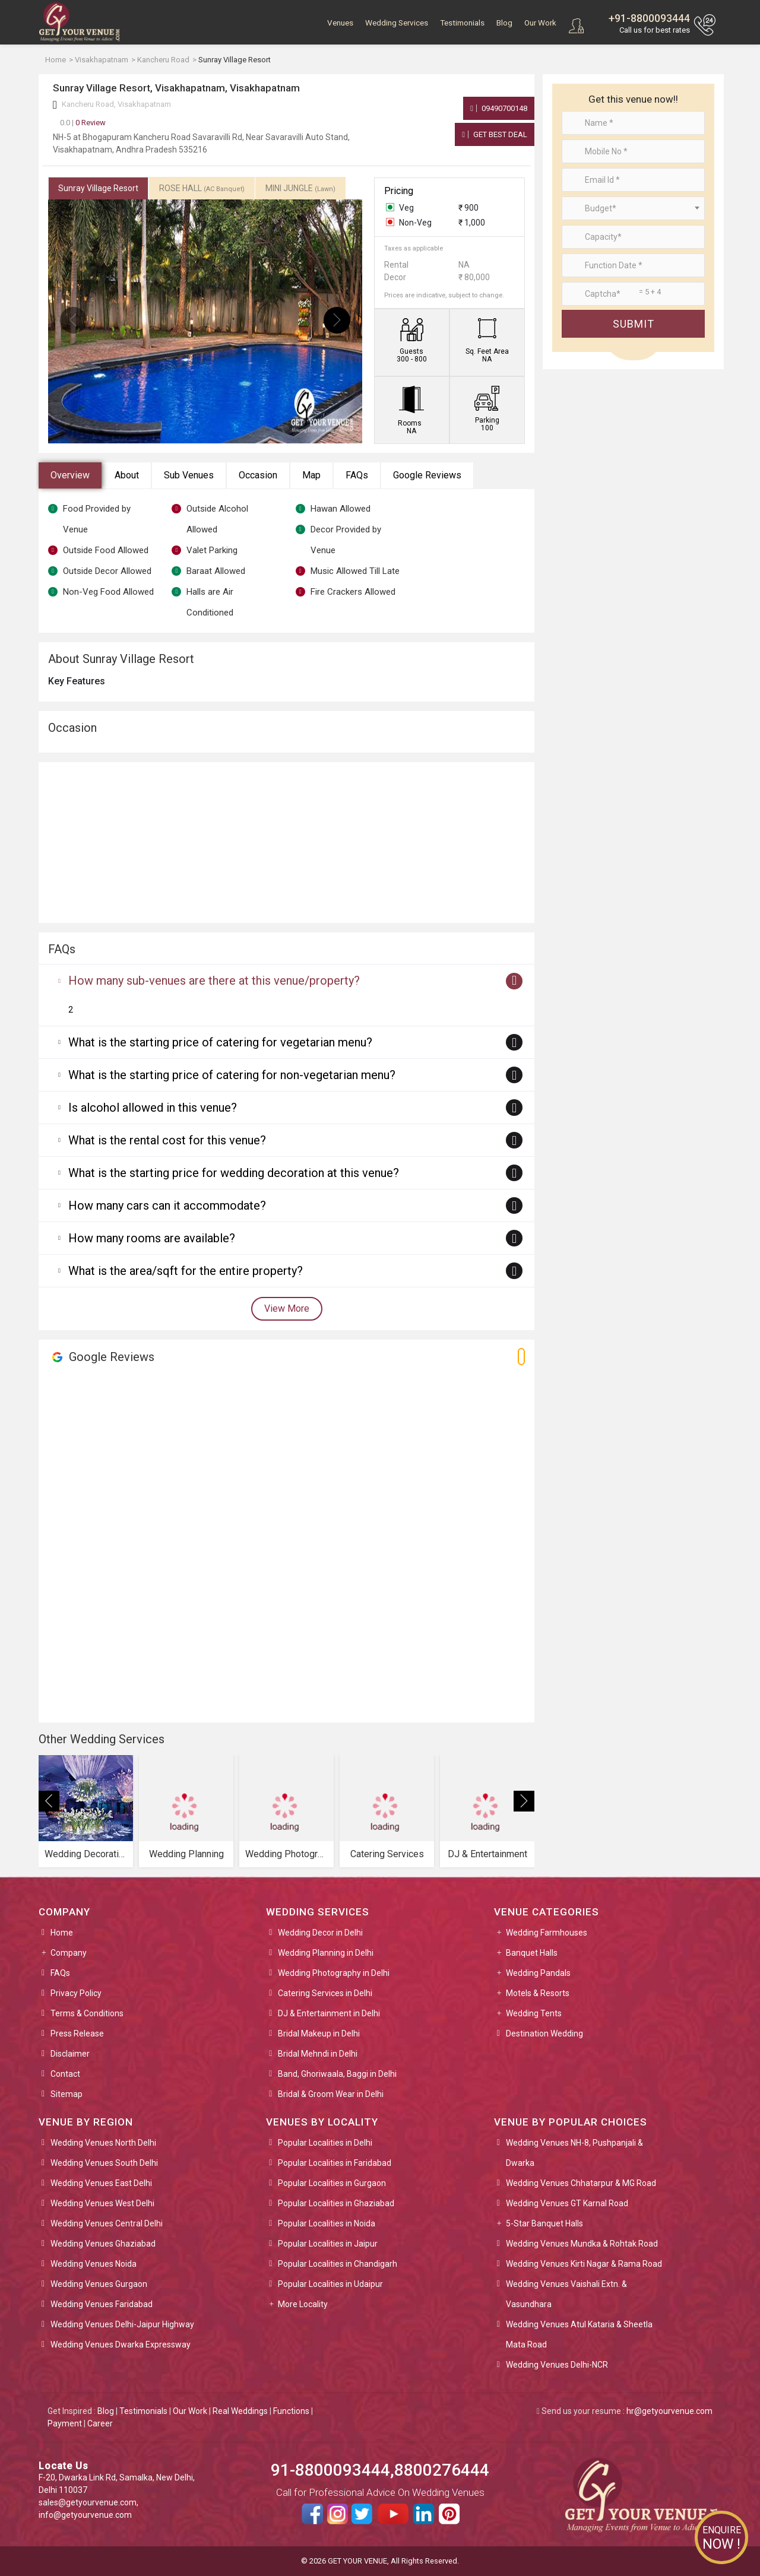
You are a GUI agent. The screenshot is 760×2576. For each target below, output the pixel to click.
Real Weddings (240, 2411)
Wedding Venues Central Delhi (106, 2223)
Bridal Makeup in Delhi (319, 2033)
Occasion (258, 475)
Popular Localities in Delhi (325, 2142)
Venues (340, 22)
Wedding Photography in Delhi (334, 1973)
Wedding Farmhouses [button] (546, 1932)
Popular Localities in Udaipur (330, 2284)
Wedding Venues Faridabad (101, 2304)
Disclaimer (70, 2053)
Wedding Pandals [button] (538, 1973)
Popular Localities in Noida (326, 2223)
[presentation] (73, 320)
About (127, 475)
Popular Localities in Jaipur (328, 2243)
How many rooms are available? (151, 1238)
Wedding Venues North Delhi (103, 2142)
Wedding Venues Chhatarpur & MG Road (581, 2183)
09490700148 (498, 108)
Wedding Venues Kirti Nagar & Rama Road (584, 2264)
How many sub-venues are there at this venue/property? (214, 980)
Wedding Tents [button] (534, 2013)
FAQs (357, 475)
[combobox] (633, 208)
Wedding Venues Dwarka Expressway (120, 2344)
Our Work (540, 22)
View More (286, 1308)
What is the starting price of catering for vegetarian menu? (220, 1042)
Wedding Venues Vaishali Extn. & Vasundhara (566, 2294)
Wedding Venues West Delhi (102, 2203)
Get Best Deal (494, 134)
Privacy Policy (76, 1993)
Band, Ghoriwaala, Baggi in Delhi (337, 2074)
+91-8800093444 (649, 18)
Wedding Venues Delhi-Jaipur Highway (122, 2324)
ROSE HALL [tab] (202, 188)
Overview (70, 475)
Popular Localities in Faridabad (334, 2163)
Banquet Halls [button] (532, 1953)
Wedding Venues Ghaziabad (103, 2243)
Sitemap (66, 2094)
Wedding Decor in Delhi (320, 1932)
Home (61, 1932)
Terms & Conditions (87, 2013)
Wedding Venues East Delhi (101, 2183)
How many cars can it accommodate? (167, 1205)
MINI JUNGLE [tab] (300, 188)
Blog (504, 22)
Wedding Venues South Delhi (104, 2163)
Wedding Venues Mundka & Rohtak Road (582, 2243)
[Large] (633, 294)
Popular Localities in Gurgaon (332, 2183)
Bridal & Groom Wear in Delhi (331, 2094)
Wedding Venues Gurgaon (98, 2284)
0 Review (83, 122)
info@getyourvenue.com (85, 2515)
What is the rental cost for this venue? (167, 1140)
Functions (291, 2411)
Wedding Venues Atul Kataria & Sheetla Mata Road (579, 2334)
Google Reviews (427, 475)
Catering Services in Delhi (325, 1993)
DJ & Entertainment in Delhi (329, 2013)
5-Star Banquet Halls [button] (544, 2223)
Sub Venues (189, 475)
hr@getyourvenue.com (669, 2411)
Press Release (77, 2033)
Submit (633, 324)
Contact (65, 2074)
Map (311, 475)
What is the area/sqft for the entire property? (185, 1271)
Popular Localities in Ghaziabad (336, 2203)
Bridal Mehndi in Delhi (317, 2053)
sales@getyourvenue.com (88, 2502)
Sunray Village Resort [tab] (98, 188)
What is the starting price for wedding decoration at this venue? (233, 1173)
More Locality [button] (303, 2304)
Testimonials (462, 22)
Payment (65, 2423)
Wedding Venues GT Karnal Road (567, 2203)
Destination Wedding (544, 2033)
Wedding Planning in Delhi (325, 1953)
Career (100, 2423)
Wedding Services (396, 22)
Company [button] (68, 1953)
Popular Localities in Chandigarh (337, 2264)
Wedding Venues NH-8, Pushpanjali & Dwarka (574, 2153)
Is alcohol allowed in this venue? (152, 1107)
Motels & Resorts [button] (537, 1993)
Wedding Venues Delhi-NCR (557, 2364)
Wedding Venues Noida (93, 2264)
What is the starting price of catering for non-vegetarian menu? (231, 1075)
